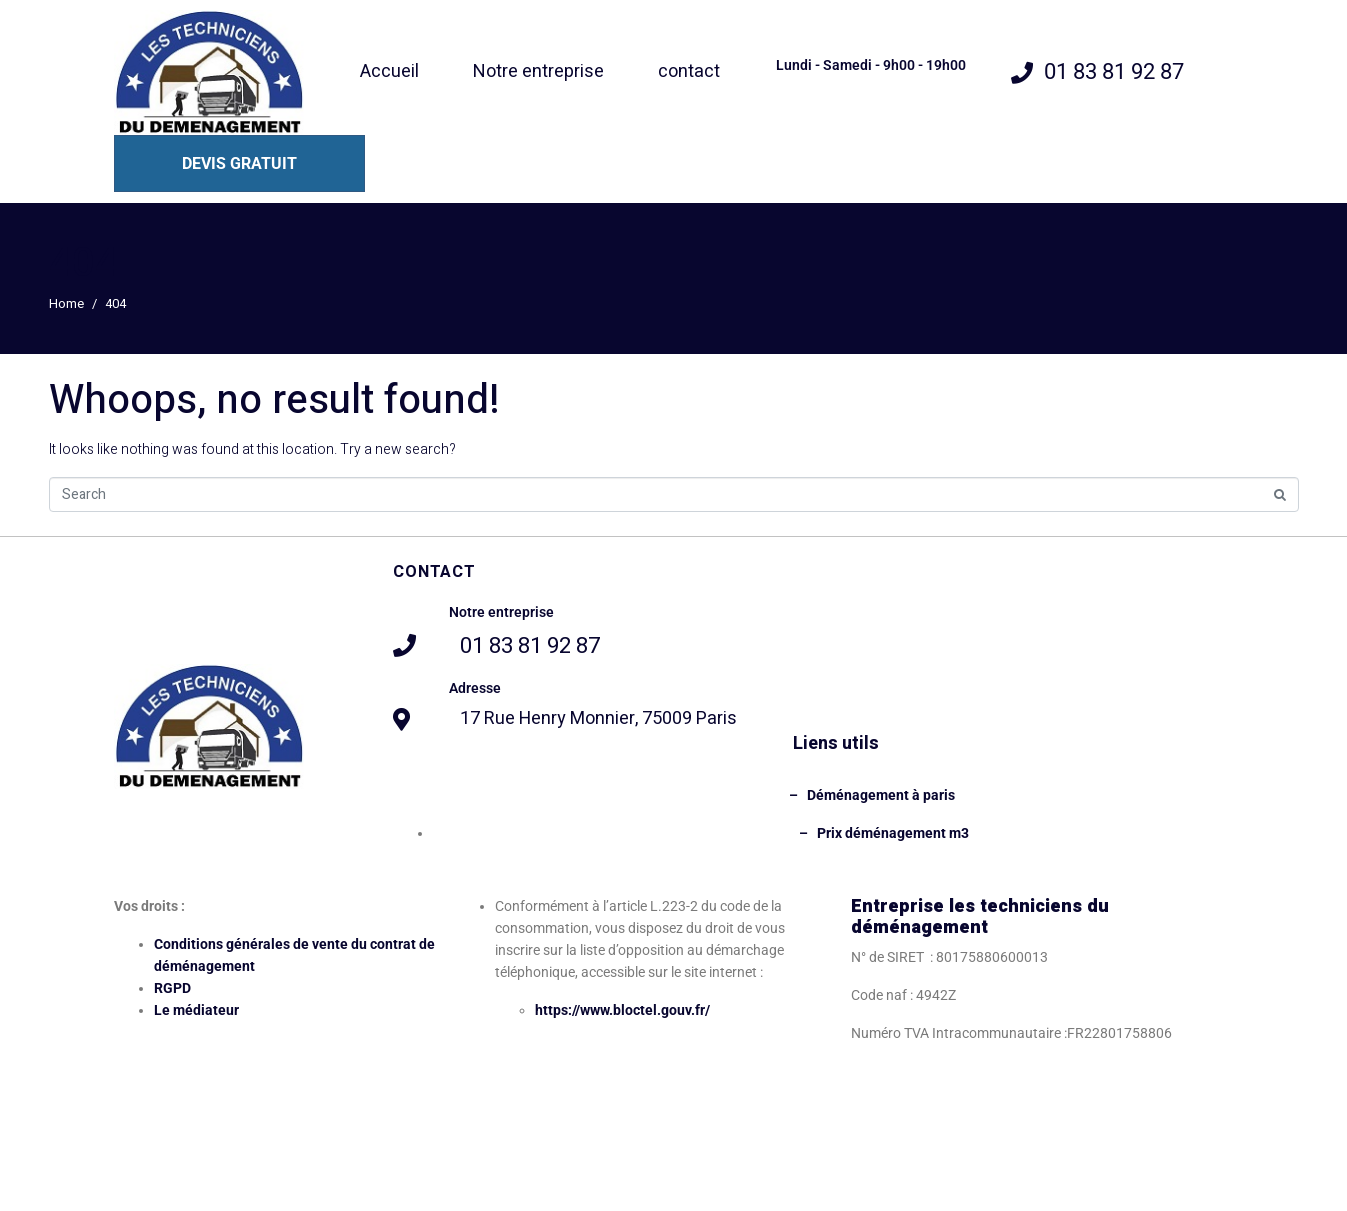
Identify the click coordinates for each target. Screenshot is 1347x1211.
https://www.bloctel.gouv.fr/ (622, 1010)
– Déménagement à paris (872, 795)
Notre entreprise (538, 71)
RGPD (172, 988)
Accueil (389, 71)
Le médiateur (196, 1010)
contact (689, 71)
